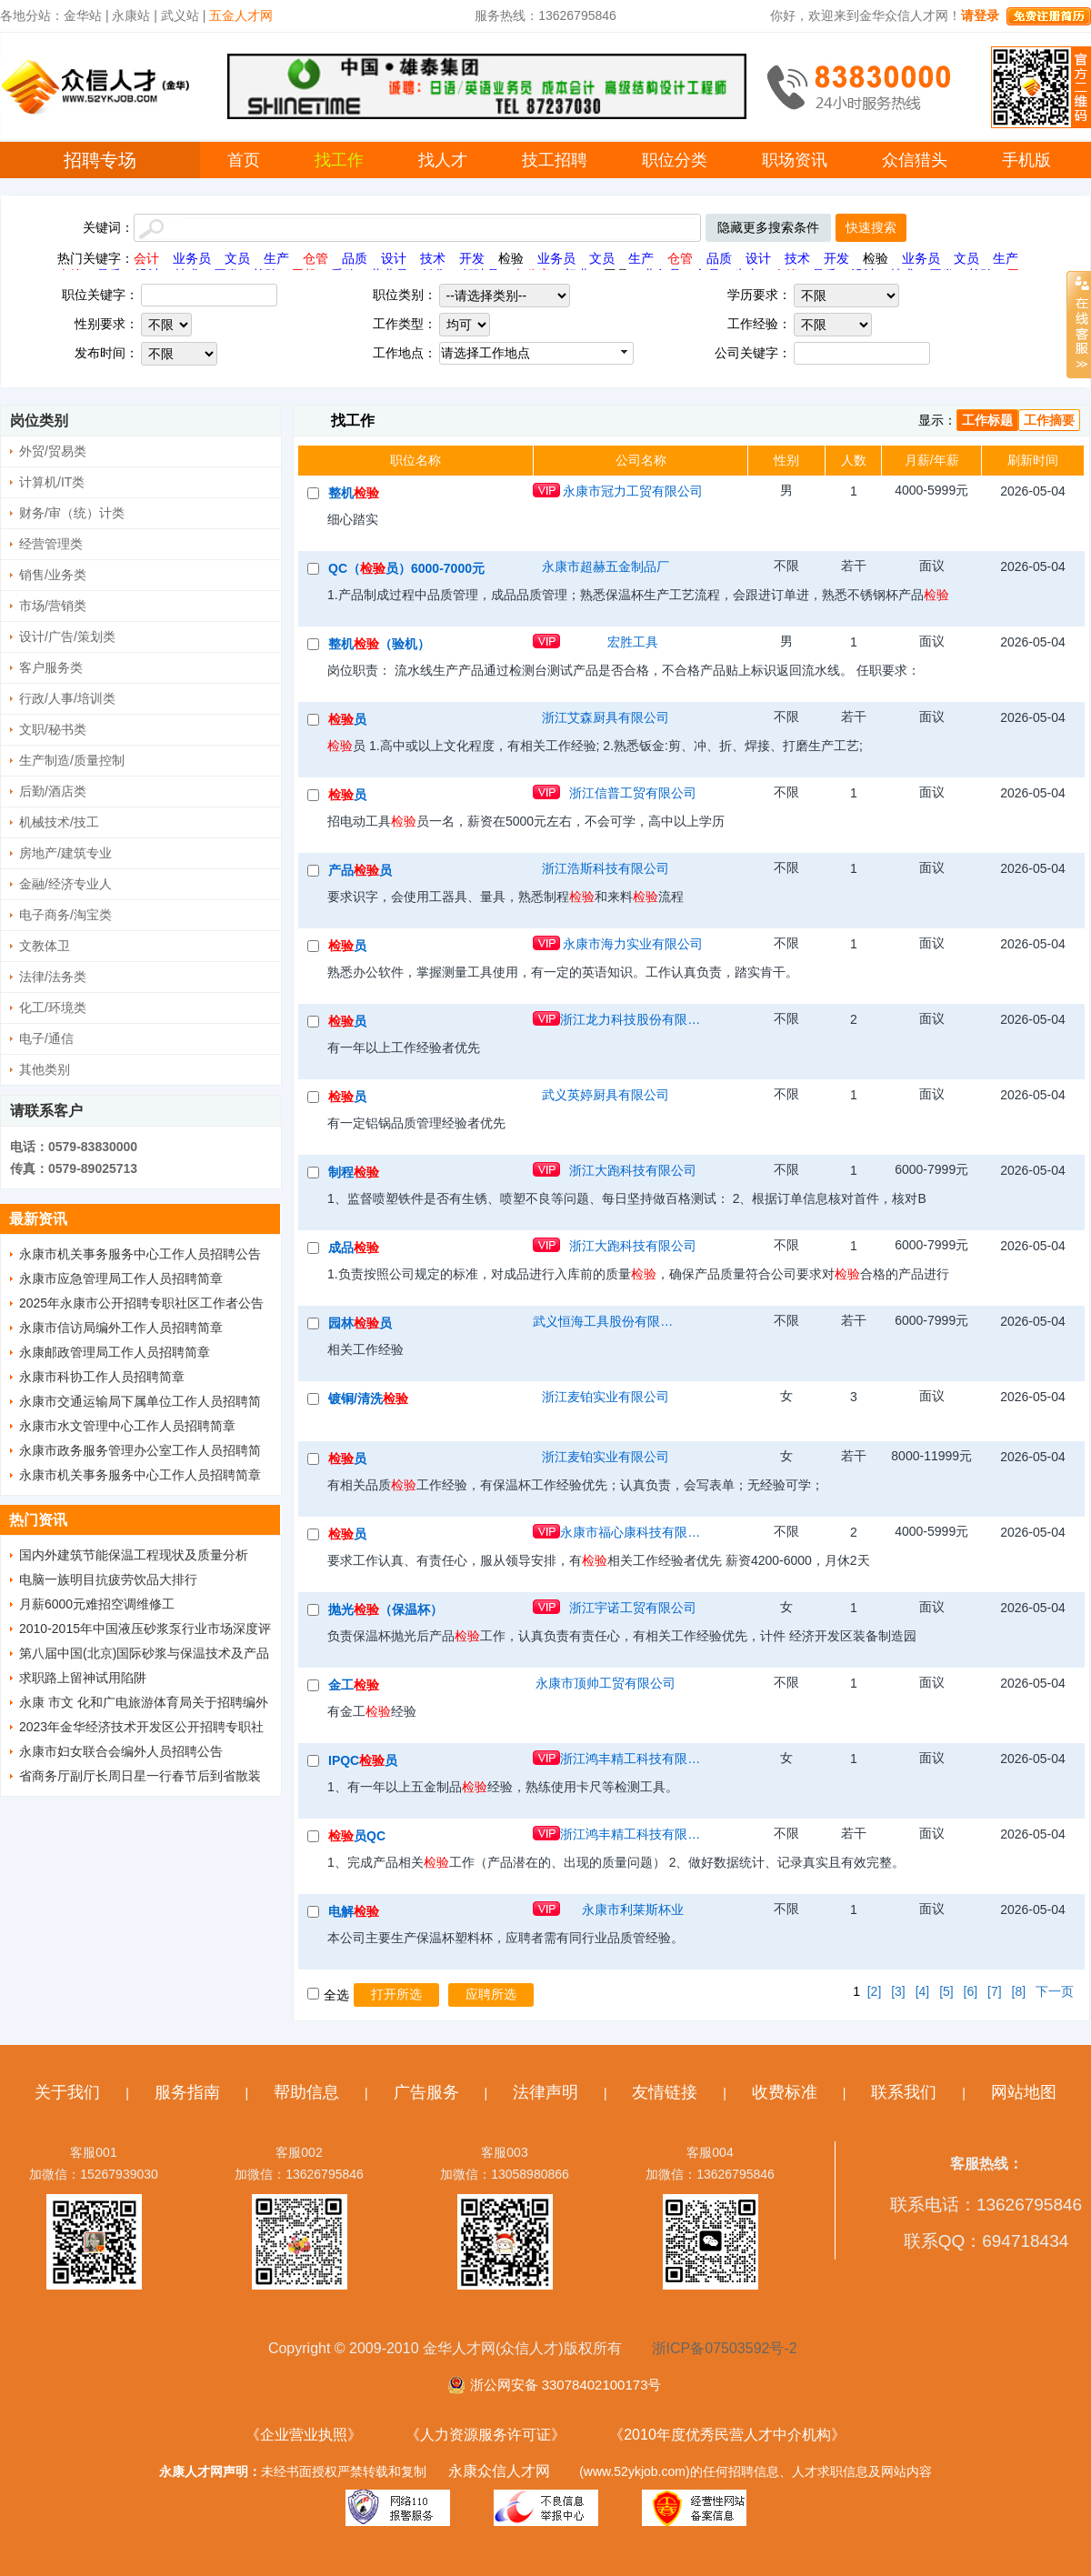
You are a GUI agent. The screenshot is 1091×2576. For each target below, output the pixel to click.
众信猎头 (914, 160)
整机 (353, 493)
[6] (971, 1991)
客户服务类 (51, 667)
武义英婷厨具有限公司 (605, 1095)
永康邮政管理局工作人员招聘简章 (114, 1352)
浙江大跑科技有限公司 (632, 1170)
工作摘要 (1049, 420)
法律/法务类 (52, 976)
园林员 (360, 1323)
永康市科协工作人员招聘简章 (102, 1376)
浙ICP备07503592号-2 (724, 2348)
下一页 (1055, 1991)
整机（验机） (379, 643)
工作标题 (987, 420)
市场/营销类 (52, 605)
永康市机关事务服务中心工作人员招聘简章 (140, 1475)
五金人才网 (241, 15)
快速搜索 (871, 227)
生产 (276, 258)
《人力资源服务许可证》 (485, 2434)
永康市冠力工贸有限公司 (633, 491)
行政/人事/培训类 (67, 698)
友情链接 (664, 2092)
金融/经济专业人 (65, 884)
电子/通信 (46, 1038)
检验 (511, 258)
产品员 (360, 870)
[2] (874, 1991)
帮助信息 (306, 2092)
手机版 (1026, 160)
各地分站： (32, 15)
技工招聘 (554, 160)
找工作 (339, 160)
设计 (393, 258)
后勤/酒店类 (52, 791)
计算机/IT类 (52, 482)
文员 (237, 258)
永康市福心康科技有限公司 (633, 1532)
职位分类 (674, 160)
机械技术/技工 (59, 822)
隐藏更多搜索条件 (768, 227)
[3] (898, 1991)
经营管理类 (51, 543)
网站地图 (1023, 2092)
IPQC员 (362, 1760)
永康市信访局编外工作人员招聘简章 (121, 1327)
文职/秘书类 (52, 729)
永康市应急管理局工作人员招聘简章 (121, 1278)
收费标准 (784, 2092)
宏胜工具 (632, 642)
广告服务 (426, 2092)
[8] (1019, 1991)
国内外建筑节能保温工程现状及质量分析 (133, 1555)
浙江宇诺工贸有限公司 (632, 1607)
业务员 (192, 258)
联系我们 (903, 2092)
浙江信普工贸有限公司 (632, 793)
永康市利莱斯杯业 (633, 1909)
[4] (923, 1991)
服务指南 (187, 2092)
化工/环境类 (52, 1007)
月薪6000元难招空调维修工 (97, 1604)
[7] (994, 1991)
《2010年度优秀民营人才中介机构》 (727, 2434)
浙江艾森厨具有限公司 (605, 717)
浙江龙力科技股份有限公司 (633, 1019)
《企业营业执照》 (303, 2434)
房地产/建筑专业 (65, 853)
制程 (353, 1172)
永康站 (131, 15)
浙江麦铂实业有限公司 (605, 1396)
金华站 (83, 15)
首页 (243, 160)
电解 (353, 1911)
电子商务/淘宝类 (65, 914)
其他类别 (44, 1069)
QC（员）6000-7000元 (406, 568)
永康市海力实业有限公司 (633, 944)
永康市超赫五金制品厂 (605, 566)
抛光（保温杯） (385, 1609)
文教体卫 (44, 945)
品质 (354, 258)
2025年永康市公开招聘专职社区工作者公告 (141, 1303)
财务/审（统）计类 (72, 513)
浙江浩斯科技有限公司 (605, 868)
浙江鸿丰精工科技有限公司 (633, 1758)
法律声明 (545, 2092)
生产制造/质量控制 (72, 760)
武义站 (180, 15)
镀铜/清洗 (368, 1398)
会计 (146, 258)
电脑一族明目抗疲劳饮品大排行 (108, 1579)
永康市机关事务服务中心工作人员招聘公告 (140, 1254)
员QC (356, 1836)
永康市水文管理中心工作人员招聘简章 (127, 1425)
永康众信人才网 (499, 2471)
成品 (353, 1247)
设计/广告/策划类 (67, 636)
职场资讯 (794, 160)
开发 (472, 258)
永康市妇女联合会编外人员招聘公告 (121, 1751)
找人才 (442, 160)
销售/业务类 (52, 574)
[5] (946, 1991)
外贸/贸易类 (52, 451)
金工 (353, 1685)
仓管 (315, 258)
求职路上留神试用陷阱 (82, 1677)
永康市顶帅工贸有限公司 (605, 1683)
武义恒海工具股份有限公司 (605, 1321)
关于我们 (67, 2092)
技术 (432, 258)
